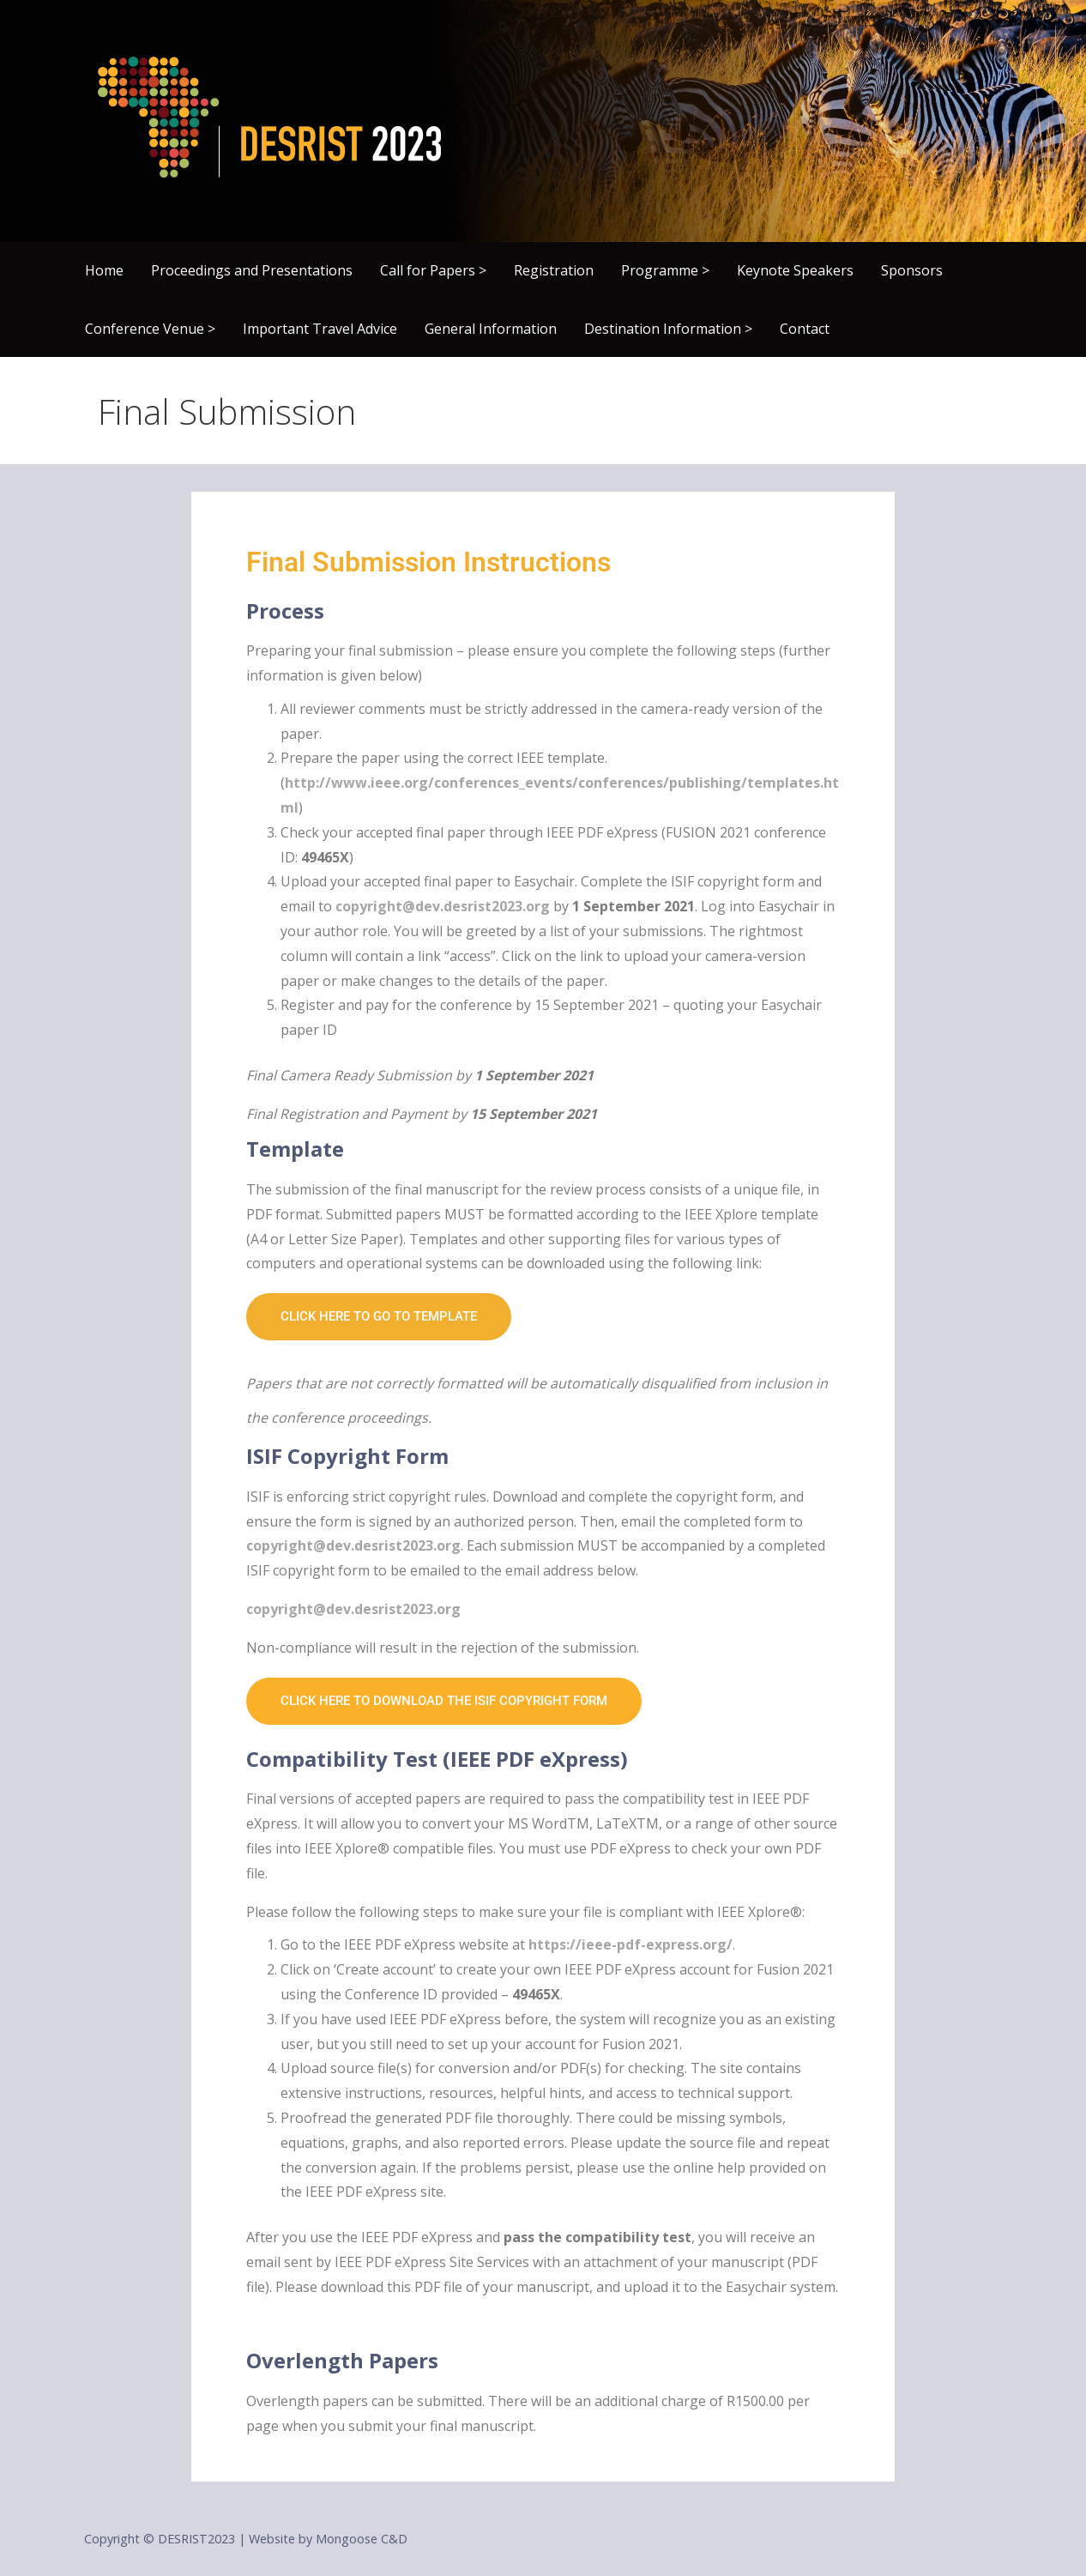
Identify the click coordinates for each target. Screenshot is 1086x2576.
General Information (491, 328)
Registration (554, 270)
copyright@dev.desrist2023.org (442, 906)
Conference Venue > (150, 328)
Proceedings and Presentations (252, 270)
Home (104, 270)
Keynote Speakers (795, 270)
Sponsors (912, 270)
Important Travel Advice (320, 328)
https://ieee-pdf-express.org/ (630, 1944)
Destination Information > (668, 328)
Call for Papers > (433, 270)
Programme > (665, 270)
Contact (805, 328)
